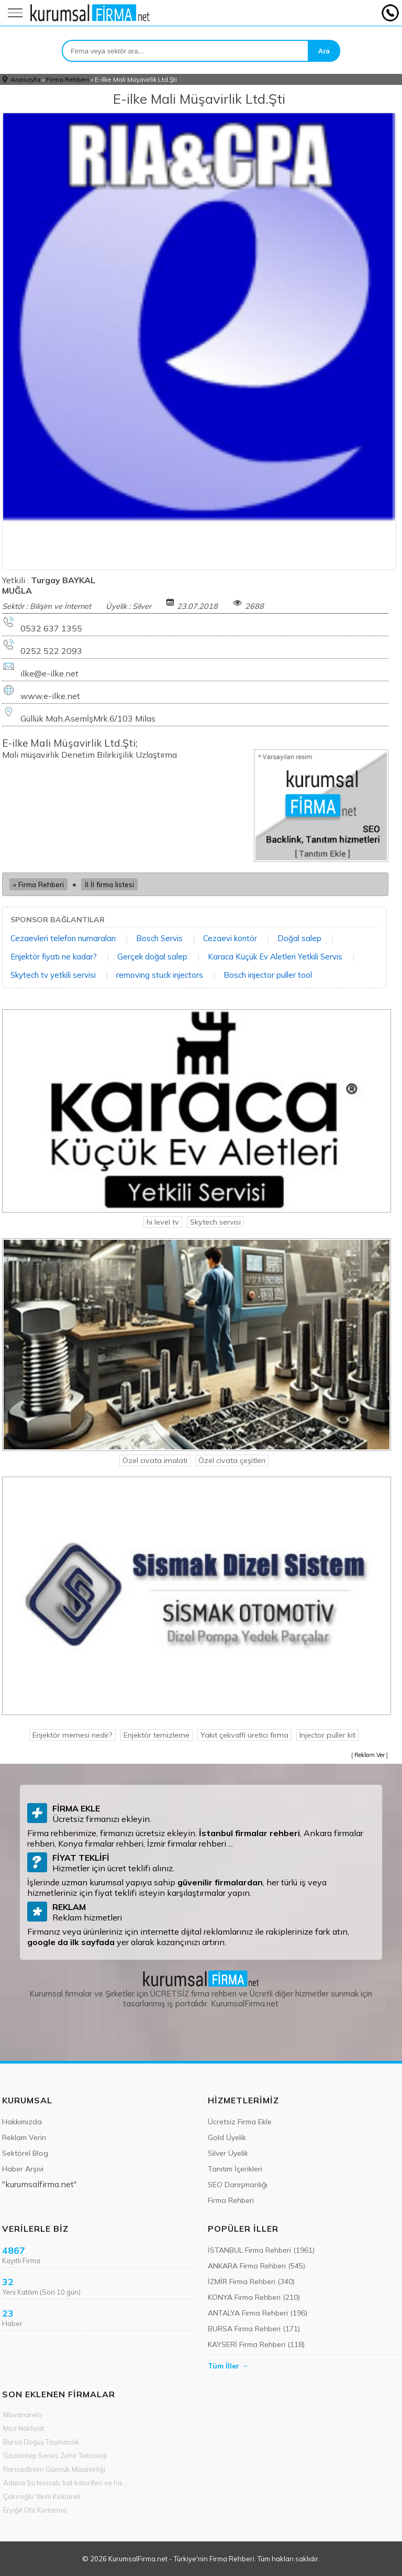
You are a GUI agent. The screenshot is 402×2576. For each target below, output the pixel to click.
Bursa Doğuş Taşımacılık (41, 2442)
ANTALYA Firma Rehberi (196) (257, 2313)
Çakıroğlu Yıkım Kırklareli (42, 2496)
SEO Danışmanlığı (237, 2184)
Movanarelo (22, 2414)
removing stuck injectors (159, 975)
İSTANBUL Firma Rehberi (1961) (261, 2250)
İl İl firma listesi (109, 884)
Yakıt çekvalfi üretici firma (244, 1735)
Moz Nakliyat (23, 2428)
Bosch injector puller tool (268, 975)
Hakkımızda (22, 2121)
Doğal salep (299, 938)
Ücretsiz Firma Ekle (240, 2121)
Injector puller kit (327, 1735)
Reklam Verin (24, 2137)
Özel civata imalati (154, 1460)
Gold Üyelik (227, 2137)
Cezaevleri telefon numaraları (63, 938)
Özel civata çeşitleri (231, 1460)
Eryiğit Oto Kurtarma (34, 2510)
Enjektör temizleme (156, 1735)
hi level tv (163, 1222)
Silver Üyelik (228, 2153)
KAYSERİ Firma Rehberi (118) (256, 2344)
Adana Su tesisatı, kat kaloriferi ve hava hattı (66, 2483)
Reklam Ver (369, 1755)
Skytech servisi (215, 1222)
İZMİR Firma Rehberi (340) (251, 2281)
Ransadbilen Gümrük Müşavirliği (54, 2469)
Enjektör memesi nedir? (72, 1735)
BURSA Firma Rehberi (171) (254, 2328)
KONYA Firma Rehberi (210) (254, 2297)
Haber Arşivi (22, 2169)
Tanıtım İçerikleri (235, 2169)
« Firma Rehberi (38, 884)
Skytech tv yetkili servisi (53, 975)
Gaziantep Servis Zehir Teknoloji (55, 2455)
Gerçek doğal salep (152, 957)
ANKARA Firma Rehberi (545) (256, 2266)
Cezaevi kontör (230, 938)
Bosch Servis (159, 938)
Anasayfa (25, 79)
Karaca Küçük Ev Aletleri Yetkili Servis (275, 957)
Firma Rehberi (67, 79)
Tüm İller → (228, 2366)
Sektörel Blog (25, 2153)
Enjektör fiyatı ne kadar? (53, 957)
